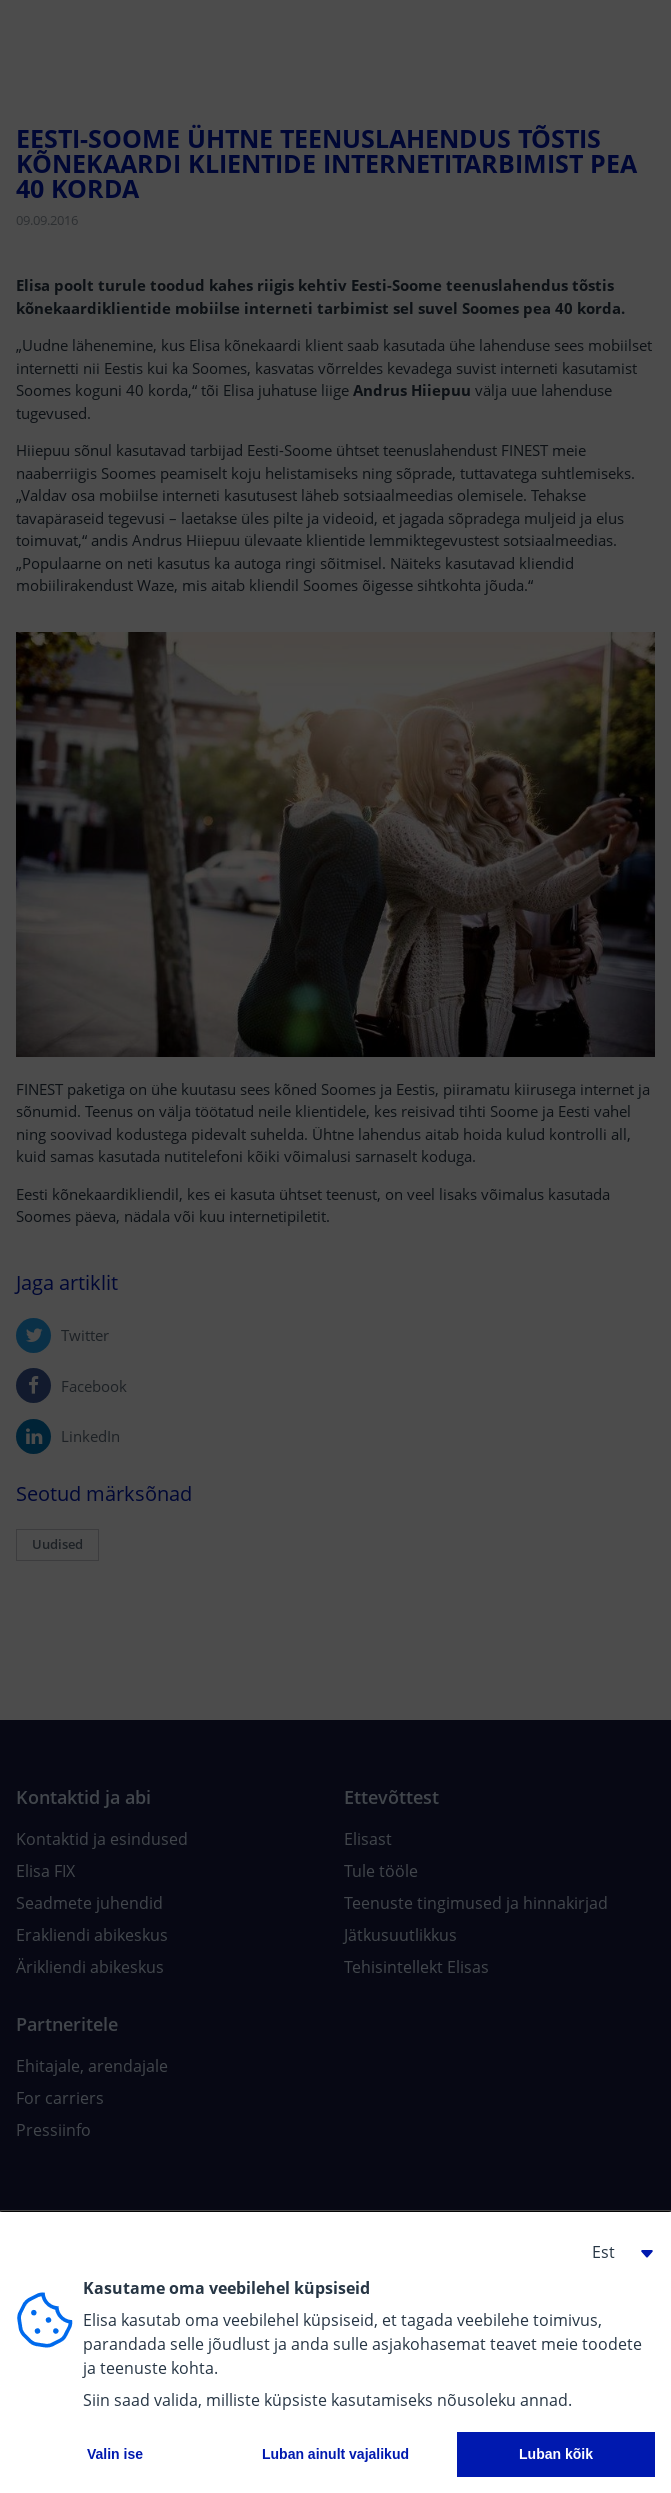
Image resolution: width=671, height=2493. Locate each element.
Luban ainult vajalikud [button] (335, 2454)
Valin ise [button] (115, 2454)
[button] (615, 2252)
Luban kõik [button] (556, 2454)
